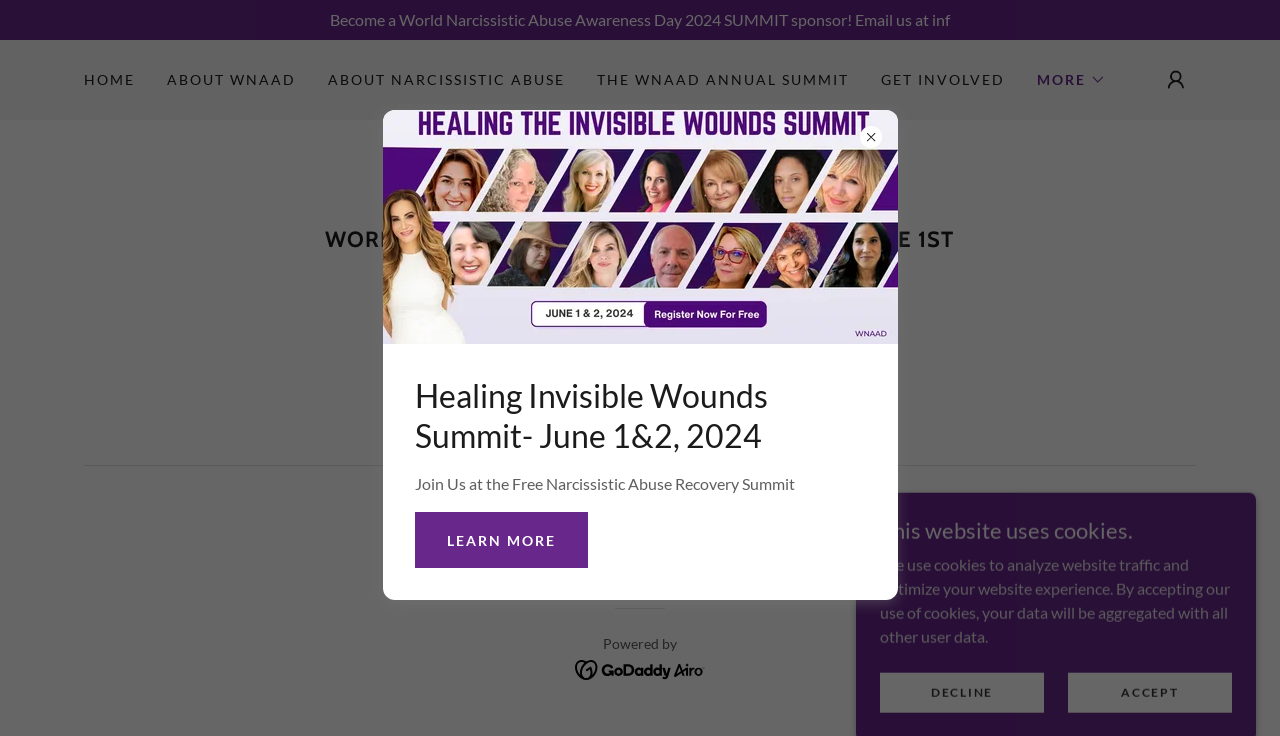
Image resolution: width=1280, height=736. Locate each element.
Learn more (501, 540)
